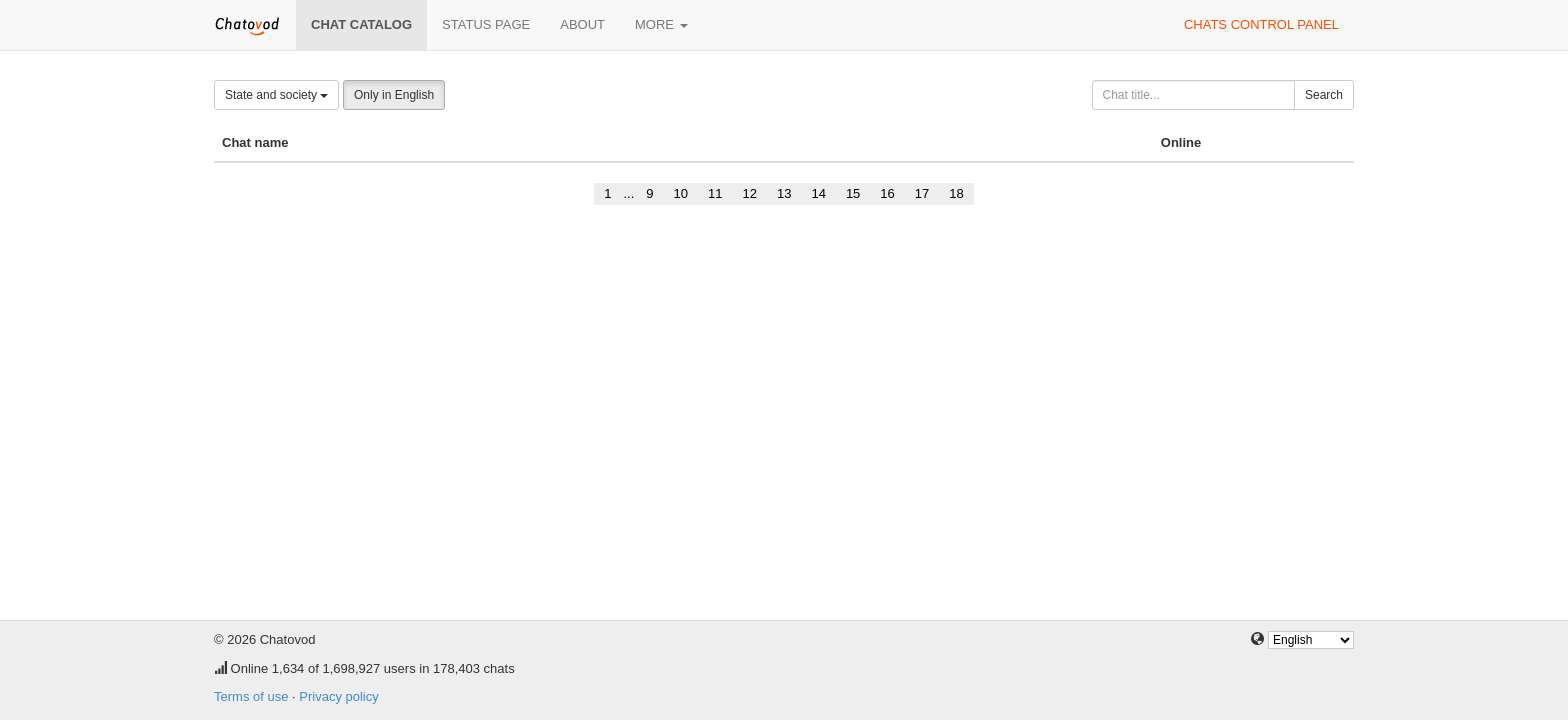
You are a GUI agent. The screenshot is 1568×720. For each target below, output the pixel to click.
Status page (486, 24)
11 (715, 193)
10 (681, 193)
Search (1324, 95)
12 (749, 193)
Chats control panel (1261, 24)
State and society (276, 95)
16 (887, 193)
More (661, 24)
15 (853, 193)
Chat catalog (361, 24)
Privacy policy (338, 696)
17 (922, 193)
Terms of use (251, 696)
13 (784, 193)
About (582, 24)
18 (956, 193)
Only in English (394, 95)
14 (818, 193)
